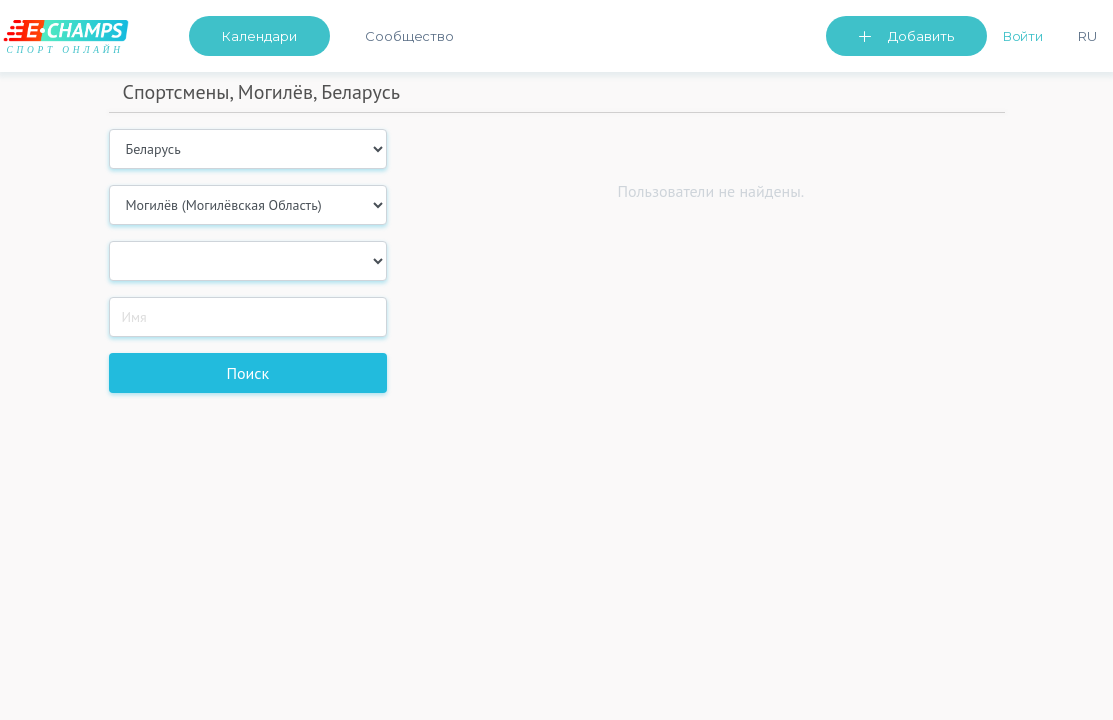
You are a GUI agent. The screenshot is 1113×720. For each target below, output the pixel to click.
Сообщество (409, 36)
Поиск (247, 373)
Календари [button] (259, 36)
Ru (1087, 36)
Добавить (921, 36)
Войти (1023, 36)
